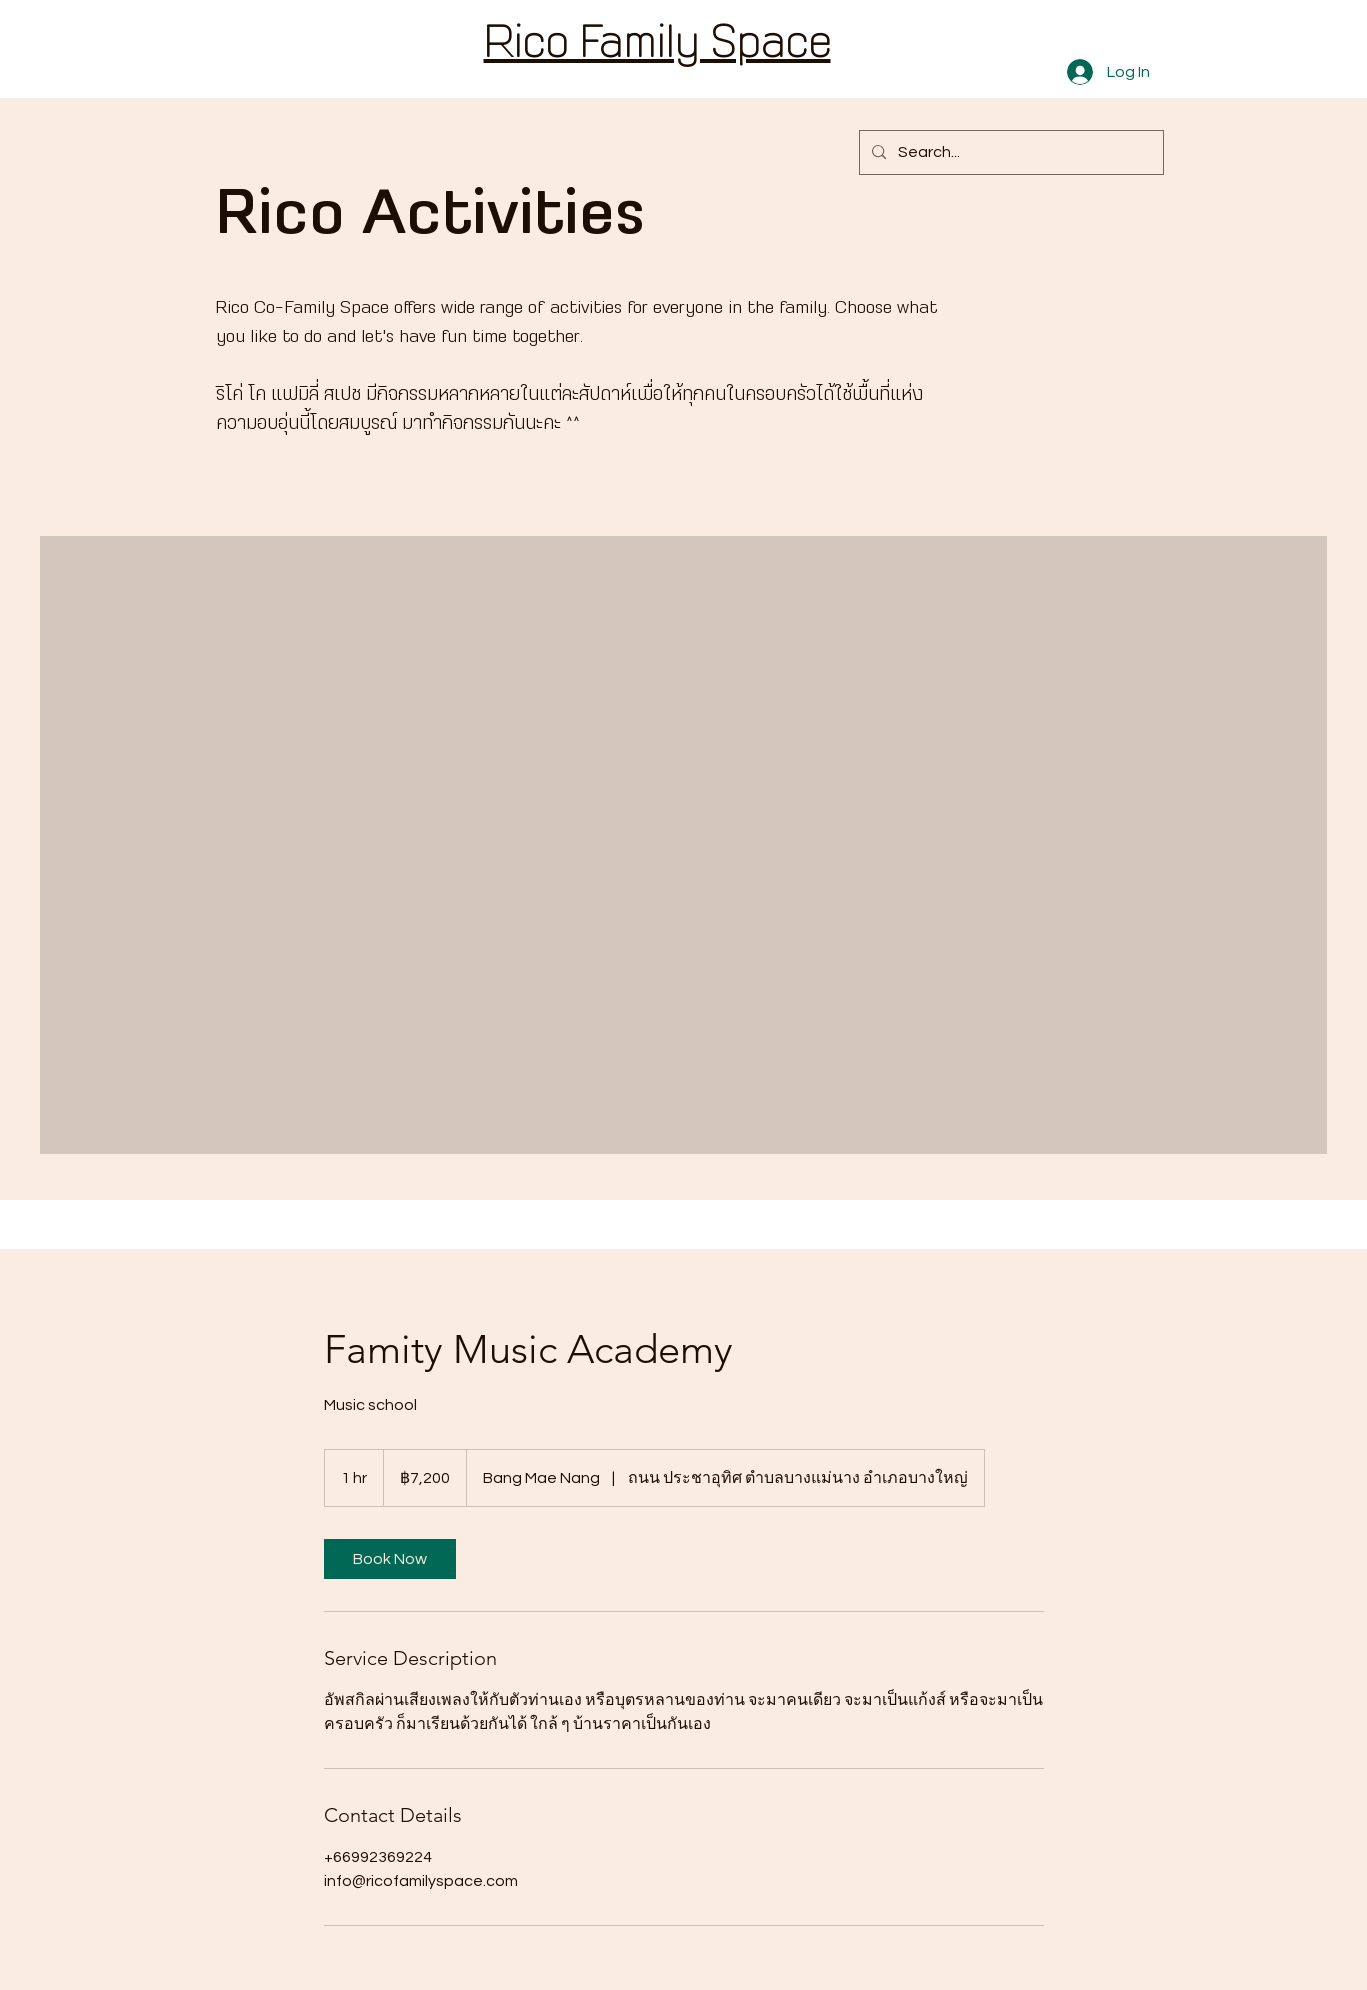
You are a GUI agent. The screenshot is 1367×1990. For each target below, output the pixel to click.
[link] (390, 1559)
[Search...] (1009, 152)
